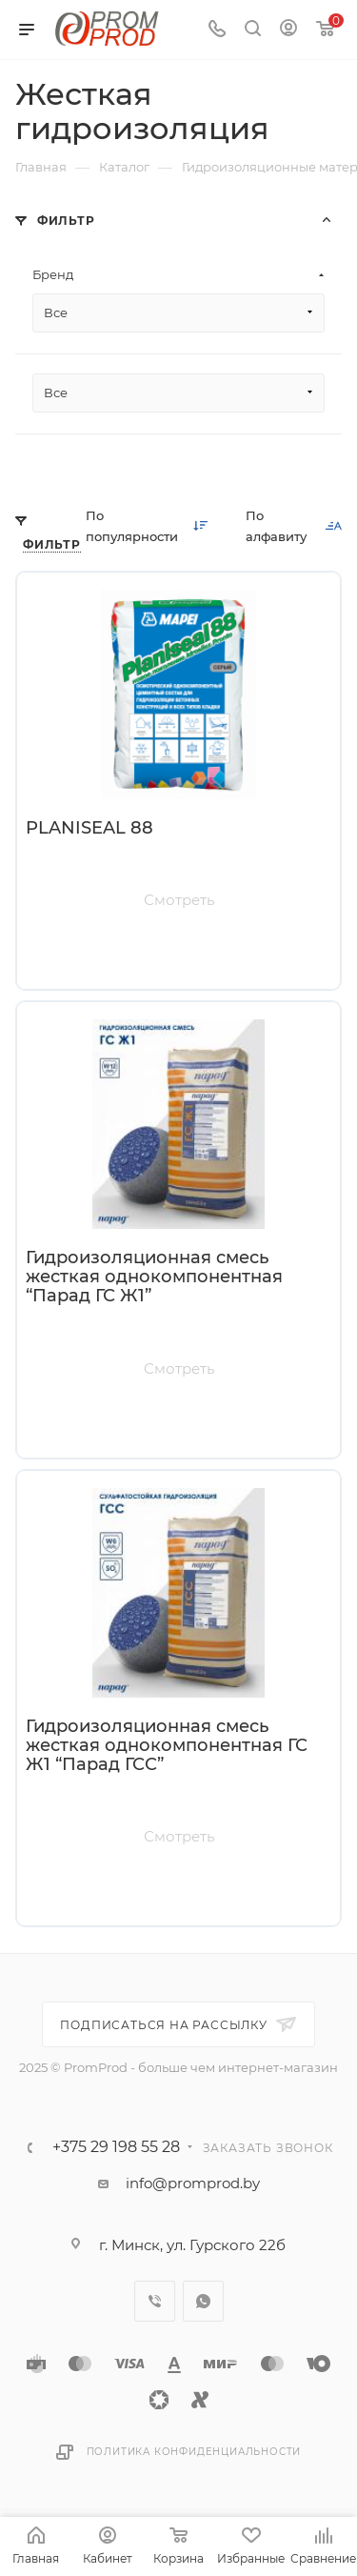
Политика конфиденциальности (194, 2451)
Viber (154, 2301)
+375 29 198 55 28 (116, 2147)
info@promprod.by (193, 2183)
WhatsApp (203, 2301)
